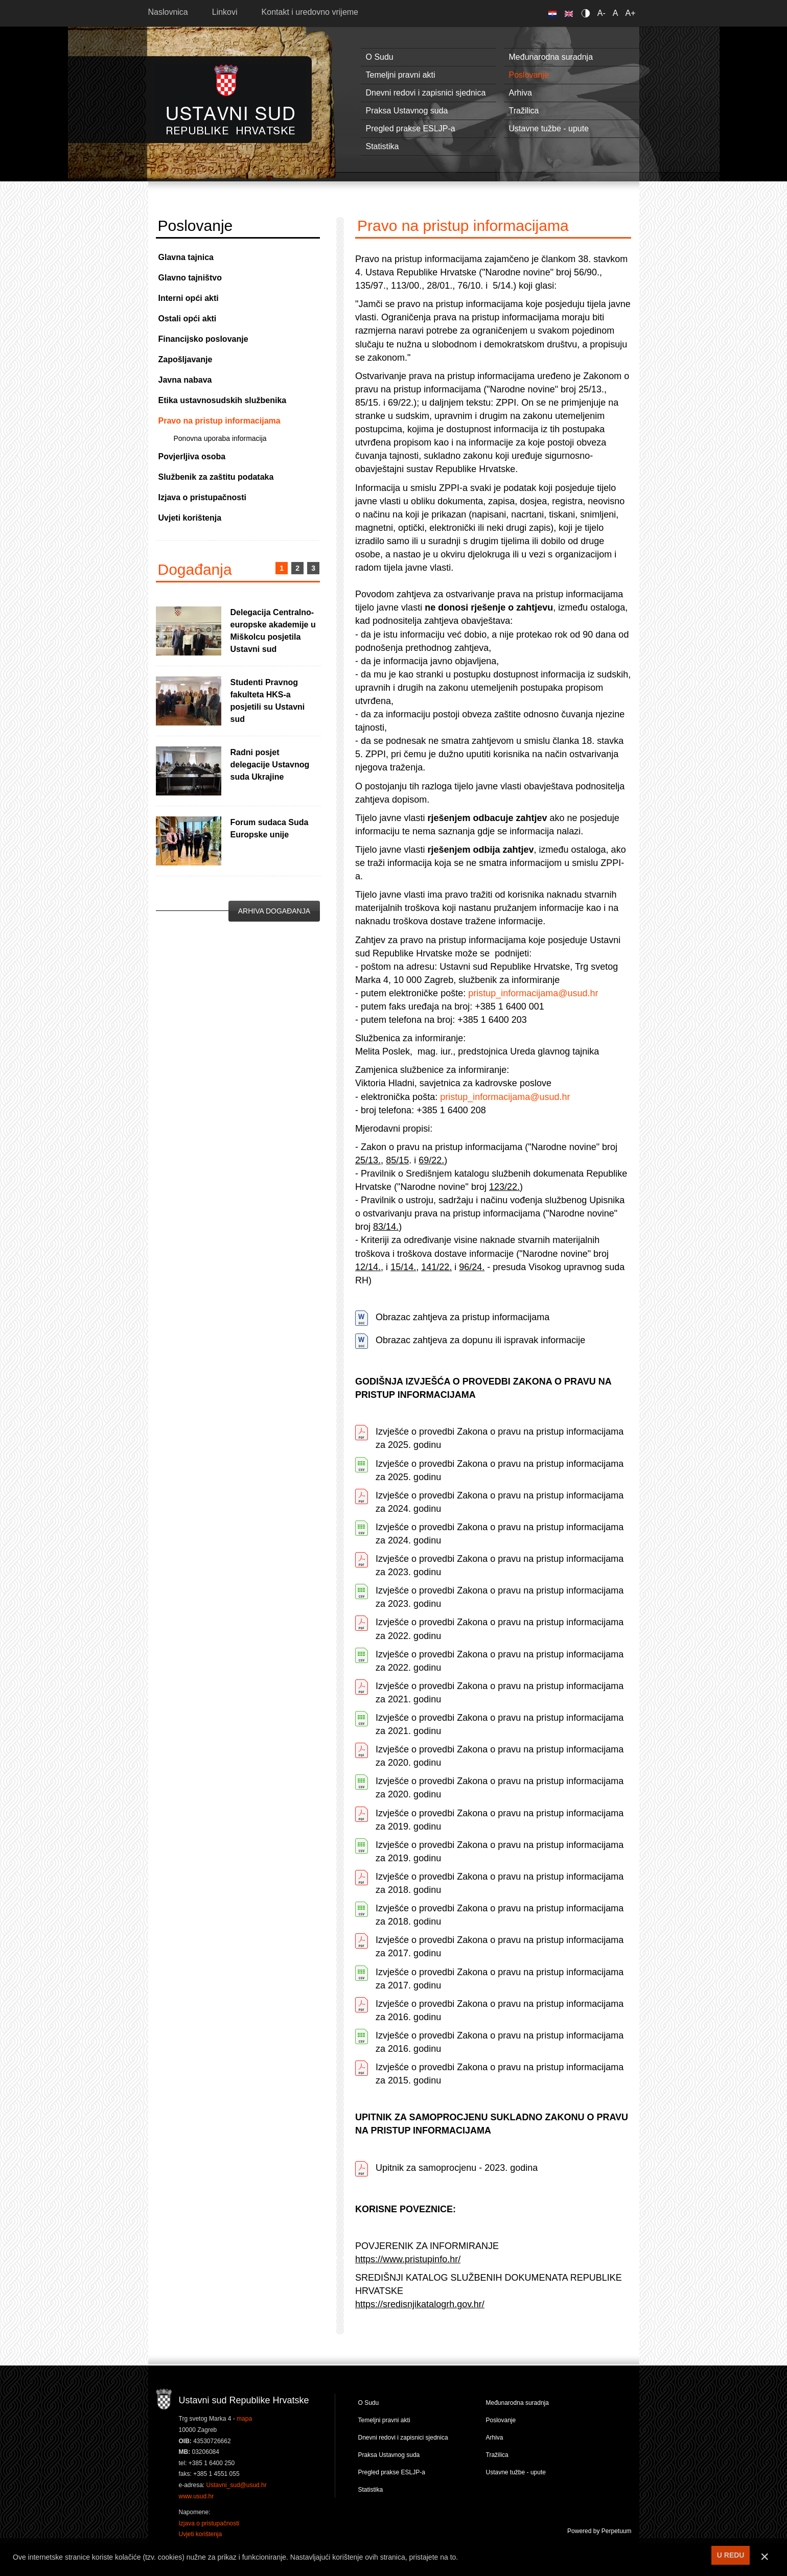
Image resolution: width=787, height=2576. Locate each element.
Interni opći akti (188, 298)
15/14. (403, 1267)
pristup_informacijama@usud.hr (533, 993)
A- (601, 13)
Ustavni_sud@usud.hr (236, 2485)
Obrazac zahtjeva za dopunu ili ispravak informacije (480, 1340)
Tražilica (524, 110)
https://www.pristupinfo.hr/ (407, 2259)
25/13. (368, 1160)
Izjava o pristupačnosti (202, 497)
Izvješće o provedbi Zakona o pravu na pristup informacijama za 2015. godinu (499, 2074)
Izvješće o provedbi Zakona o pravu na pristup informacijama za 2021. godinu (499, 1692)
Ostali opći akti (187, 318)
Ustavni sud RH (230, 99)
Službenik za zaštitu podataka (216, 477)
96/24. (471, 1267)
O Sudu (380, 57)
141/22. (436, 1267)
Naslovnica (168, 12)
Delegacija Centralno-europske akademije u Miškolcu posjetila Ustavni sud (273, 630)
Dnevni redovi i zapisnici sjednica (426, 92)
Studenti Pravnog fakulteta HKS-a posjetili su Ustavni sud (267, 700)
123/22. (504, 1187)
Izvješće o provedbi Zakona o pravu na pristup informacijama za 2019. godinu (499, 1820)
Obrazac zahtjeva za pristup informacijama (462, 1317)
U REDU (731, 2555)
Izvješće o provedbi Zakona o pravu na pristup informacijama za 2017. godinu (499, 1946)
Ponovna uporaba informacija (220, 438)
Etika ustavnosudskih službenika (222, 400)
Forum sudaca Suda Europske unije (269, 828)
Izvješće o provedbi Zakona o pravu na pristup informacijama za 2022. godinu (499, 1629)
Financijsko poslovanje (203, 339)
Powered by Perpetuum (599, 2531)
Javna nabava (185, 380)
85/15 (397, 1160)
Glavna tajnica (186, 257)
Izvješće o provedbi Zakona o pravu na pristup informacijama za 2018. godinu (499, 1883)
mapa (244, 2418)
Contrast (587, 13)
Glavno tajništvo (190, 277)
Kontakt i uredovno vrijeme (310, 12)
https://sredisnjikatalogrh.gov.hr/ (419, 2304)
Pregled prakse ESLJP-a (410, 128)
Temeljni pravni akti (400, 75)
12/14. (368, 1267)
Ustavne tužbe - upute (549, 128)
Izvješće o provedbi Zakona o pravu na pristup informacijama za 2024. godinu (499, 1502)
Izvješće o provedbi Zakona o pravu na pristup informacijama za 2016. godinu (499, 2010)
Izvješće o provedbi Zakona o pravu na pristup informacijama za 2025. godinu (499, 1438)
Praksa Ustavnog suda (407, 110)
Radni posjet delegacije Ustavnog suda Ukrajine (270, 764)
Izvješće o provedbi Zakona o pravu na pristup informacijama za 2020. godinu (499, 1756)
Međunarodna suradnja (551, 57)
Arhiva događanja (274, 911)
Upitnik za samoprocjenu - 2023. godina (457, 2168)
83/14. (386, 1227)
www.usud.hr (196, 2496)
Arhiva (520, 92)
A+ (630, 13)
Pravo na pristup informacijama (219, 420)
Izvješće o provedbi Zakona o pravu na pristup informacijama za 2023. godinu (499, 1565)
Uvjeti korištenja (190, 517)
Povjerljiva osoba (192, 456)
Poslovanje (529, 75)
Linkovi (225, 12)
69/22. (431, 1160)
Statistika (382, 146)
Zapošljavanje (185, 359)
